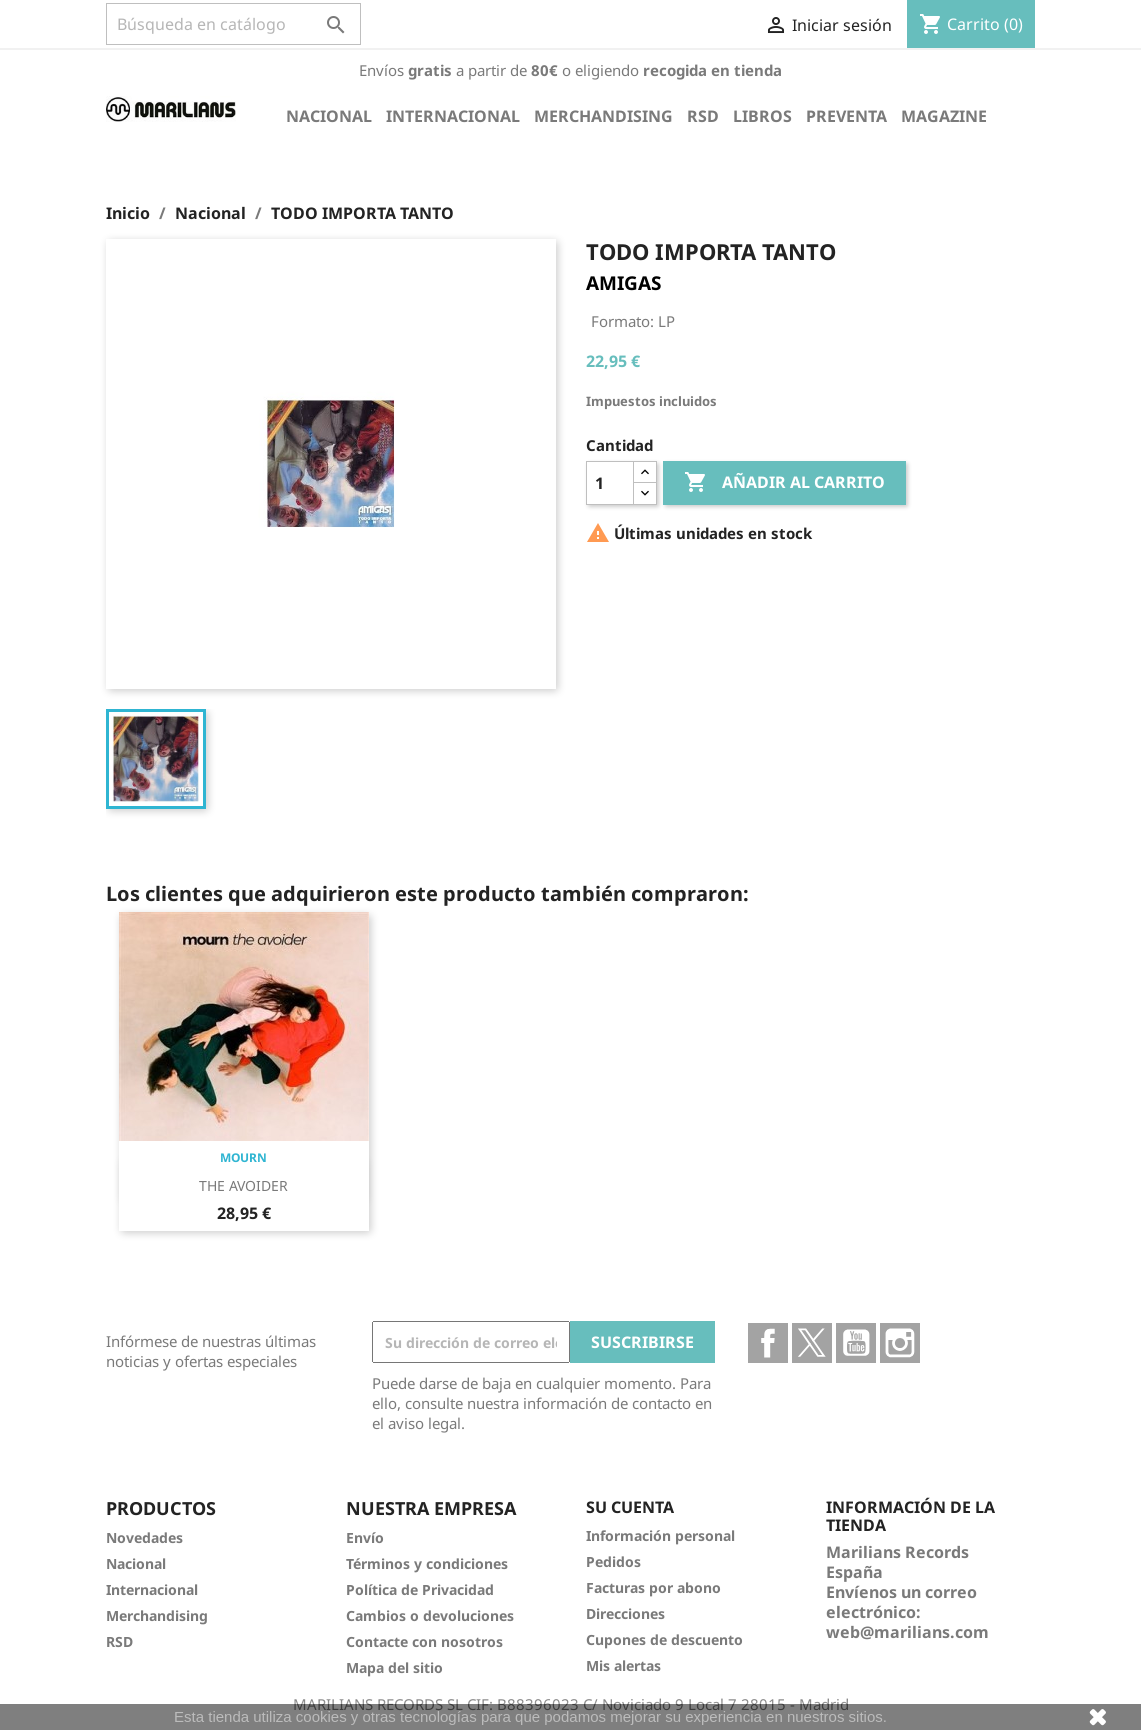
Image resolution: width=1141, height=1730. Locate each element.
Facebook (768, 1343)
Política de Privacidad (420, 1589)
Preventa (846, 116)
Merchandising (603, 116)
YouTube (856, 1343)
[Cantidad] (610, 483)
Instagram (900, 1343)
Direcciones (625, 1613)
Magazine (944, 116)
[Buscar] (233, 24)
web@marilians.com (907, 1632)
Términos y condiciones (427, 1563)
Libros (762, 116)
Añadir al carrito (784, 483)
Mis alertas (623, 1665)
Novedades (144, 1537)
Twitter (812, 1343)
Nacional (329, 116)
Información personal (660, 1535)
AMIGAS (623, 283)
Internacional (453, 116)
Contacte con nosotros (424, 1641)
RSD (703, 116)
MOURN (243, 1157)
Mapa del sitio (394, 1667)
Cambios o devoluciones (430, 1615)
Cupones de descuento (664, 1639)
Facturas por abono (653, 1587)
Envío (365, 1537)
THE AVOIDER (243, 1185)
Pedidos (613, 1561)
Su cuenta (630, 1507)
